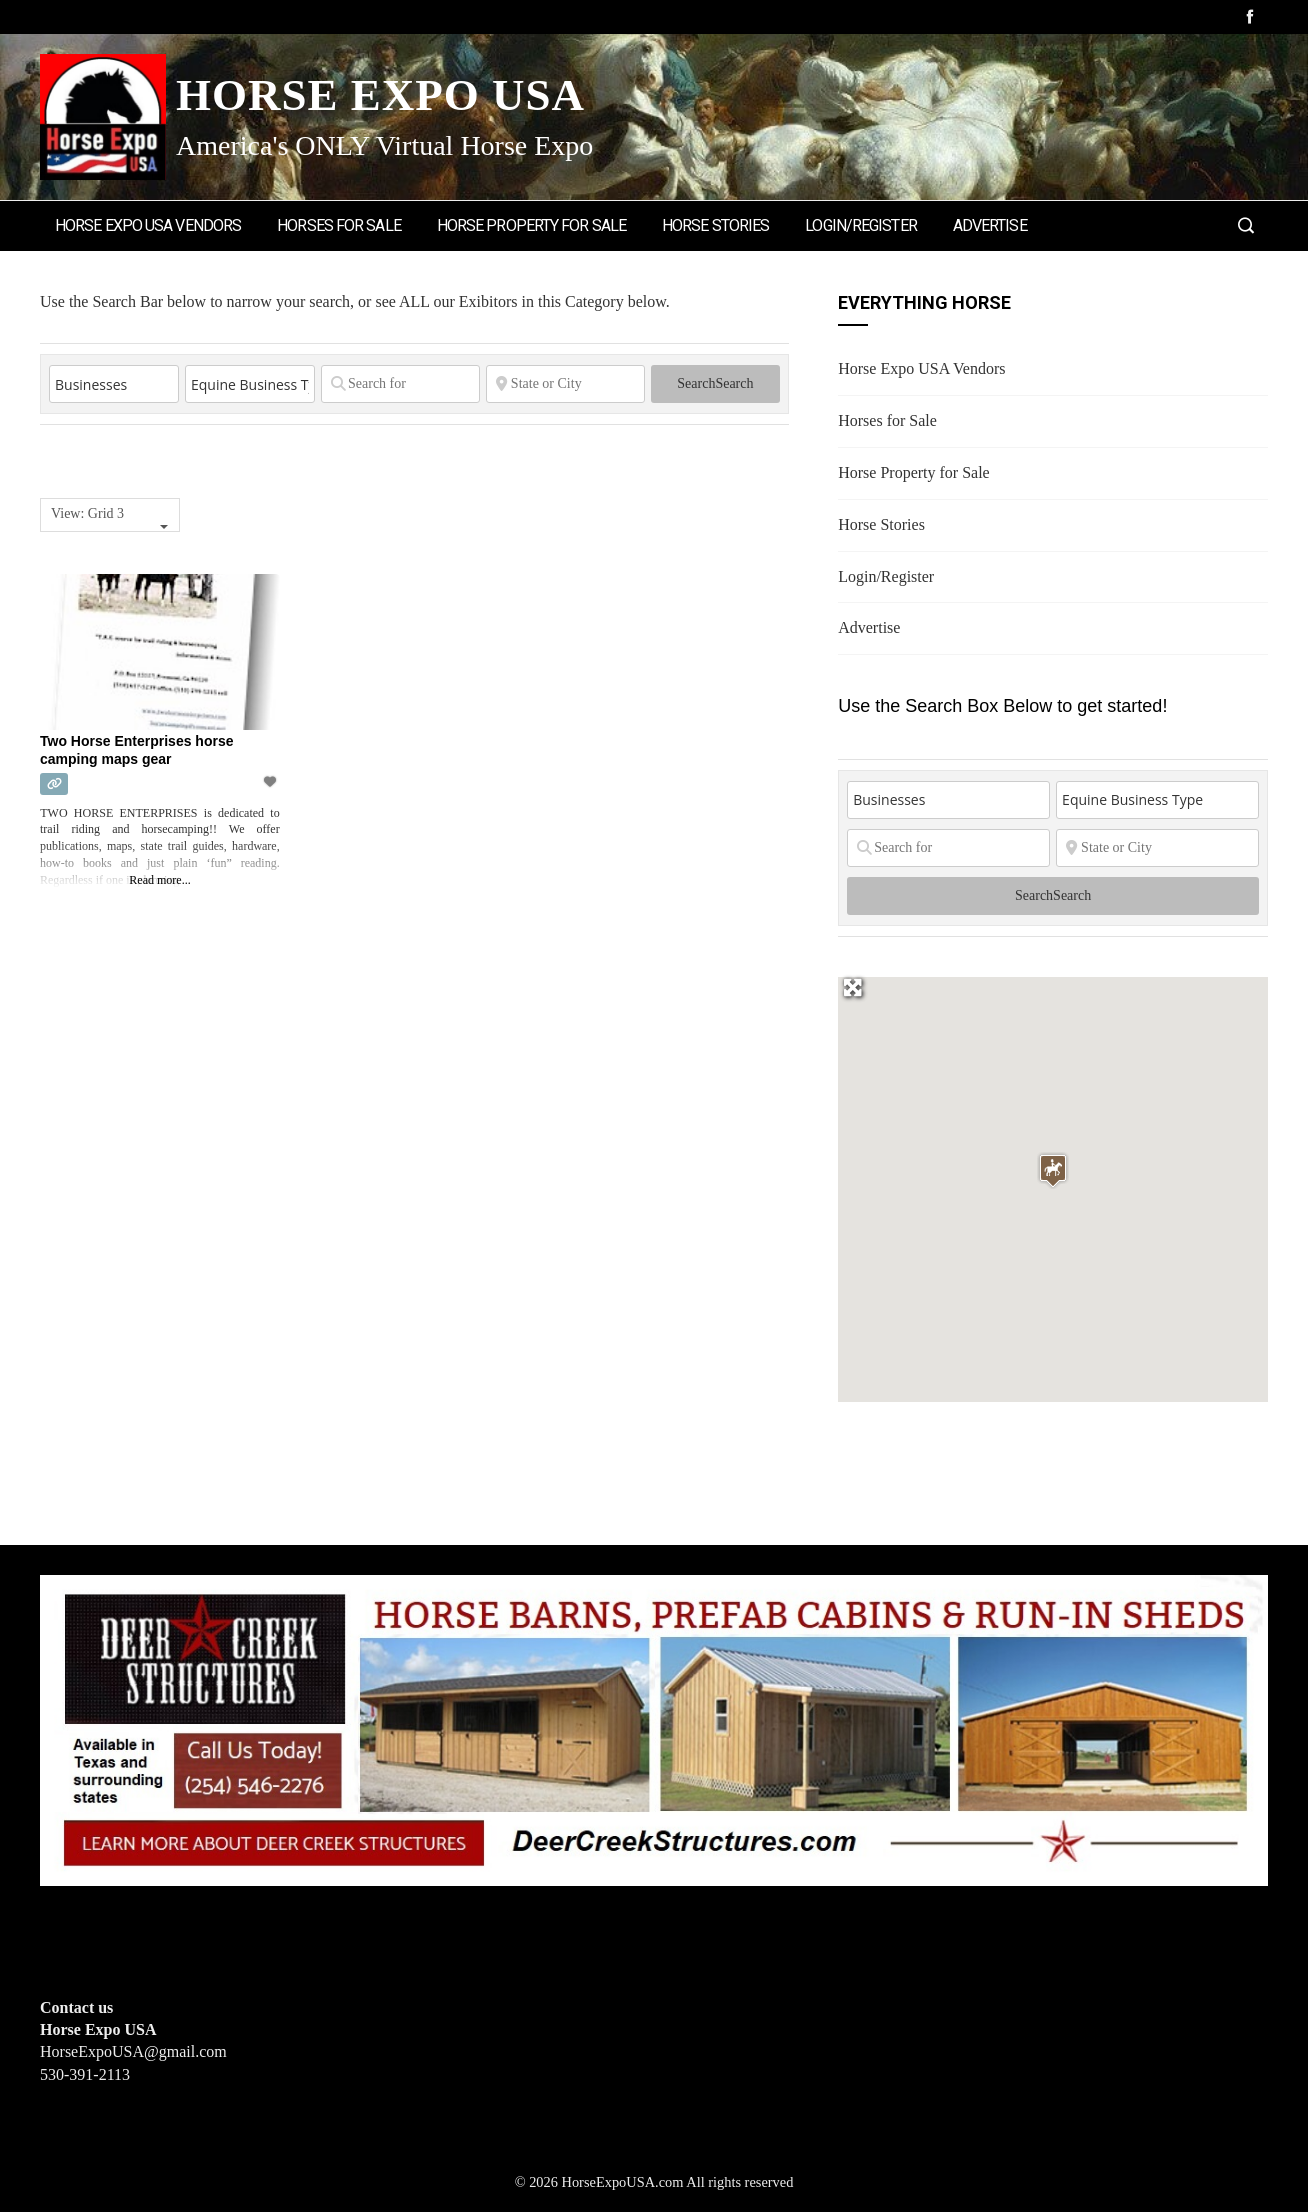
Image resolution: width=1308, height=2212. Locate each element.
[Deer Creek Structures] (654, 1728)
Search (715, 383)
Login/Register (860, 225)
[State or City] (565, 384)
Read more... (159, 880)
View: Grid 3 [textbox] (87, 513)
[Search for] (400, 384)
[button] (1053, 1170)
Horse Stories (715, 225)
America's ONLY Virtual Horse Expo (384, 145)
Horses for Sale (339, 225)
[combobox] (110, 515)
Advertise (990, 225)
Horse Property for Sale (531, 225)
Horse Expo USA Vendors (148, 225)
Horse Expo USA (380, 95)
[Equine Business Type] (250, 384)
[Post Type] (114, 384)
